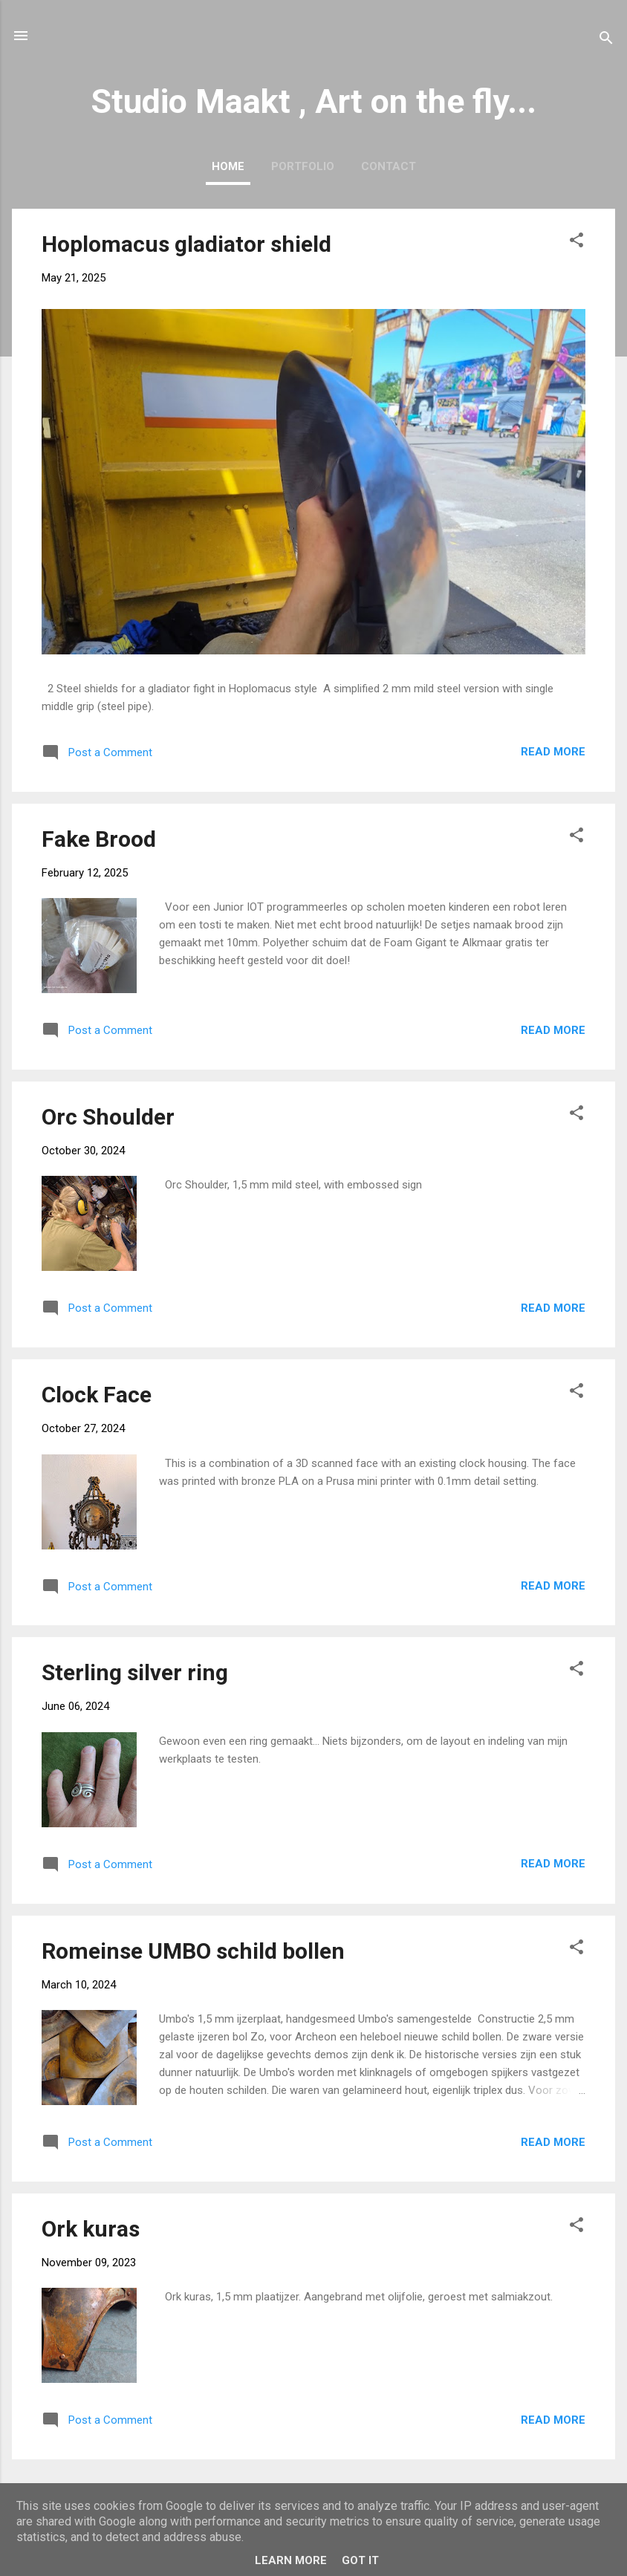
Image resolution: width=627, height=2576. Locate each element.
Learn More (291, 2560)
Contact (388, 166)
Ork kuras (91, 2229)
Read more (553, 751)
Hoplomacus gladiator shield (186, 244)
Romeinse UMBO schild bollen (193, 1951)
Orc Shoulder (108, 1117)
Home (228, 166)
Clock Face (97, 1395)
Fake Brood (99, 839)
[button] (576, 242)
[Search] (606, 40)
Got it (360, 2560)
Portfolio (302, 166)
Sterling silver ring (135, 1672)
